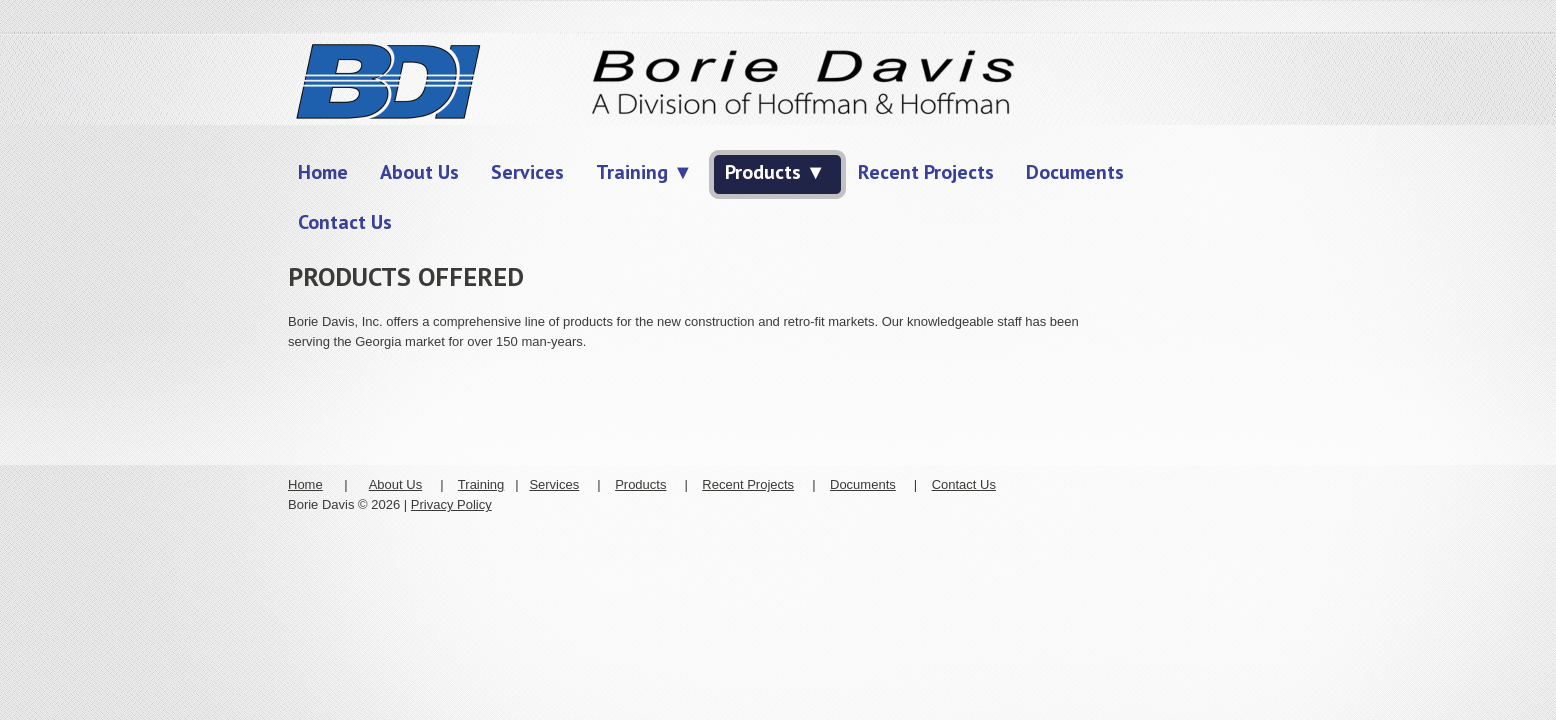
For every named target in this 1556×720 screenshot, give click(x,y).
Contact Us (964, 484)
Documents (863, 484)
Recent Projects (748, 484)
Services (554, 484)
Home (305, 484)
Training (481, 484)
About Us (395, 484)
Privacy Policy (451, 504)
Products (640, 484)
